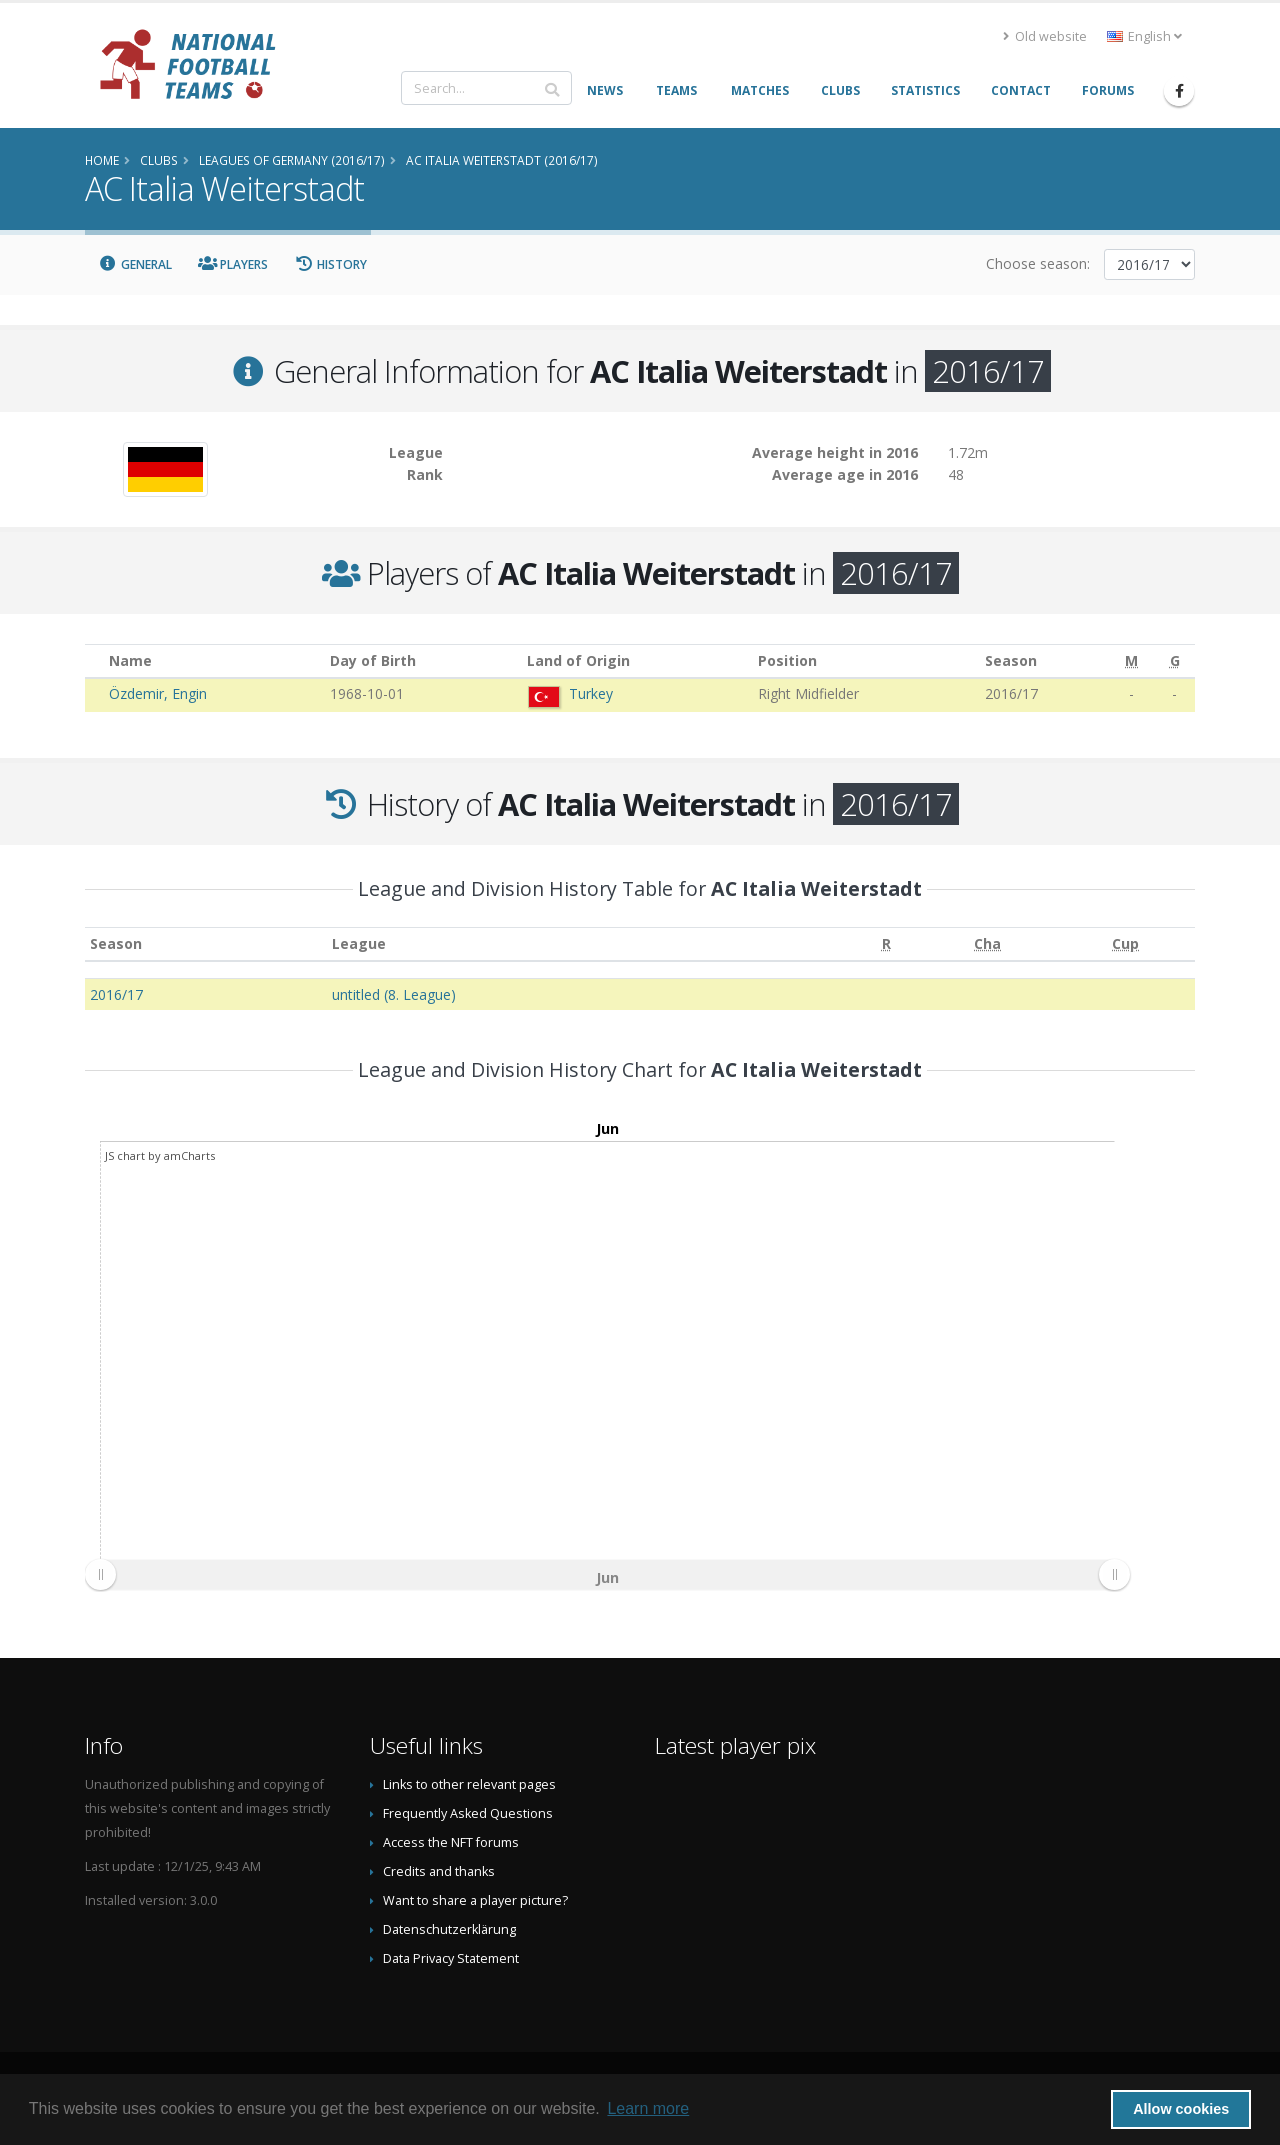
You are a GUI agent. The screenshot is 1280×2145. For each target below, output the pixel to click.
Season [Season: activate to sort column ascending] (116, 943)
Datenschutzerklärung (449, 1929)
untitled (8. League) (394, 994)
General (135, 264)
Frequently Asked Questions (468, 1813)
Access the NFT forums (451, 1842)
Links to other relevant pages (469, 1784)
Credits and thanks (439, 1871)
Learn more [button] (648, 2108)
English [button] (1144, 36)
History (330, 264)
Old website (1045, 36)
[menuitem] (607, 1574)
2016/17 (116, 994)
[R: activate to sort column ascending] (886, 944)
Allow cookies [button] (1181, 2109)
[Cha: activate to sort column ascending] (988, 944)
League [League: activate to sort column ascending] (359, 943)
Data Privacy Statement (451, 1958)
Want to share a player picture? (475, 1900)
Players (233, 264)
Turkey (591, 693)
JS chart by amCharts (160, 1155)
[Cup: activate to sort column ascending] (1126, 944)
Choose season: (1038, 263)
